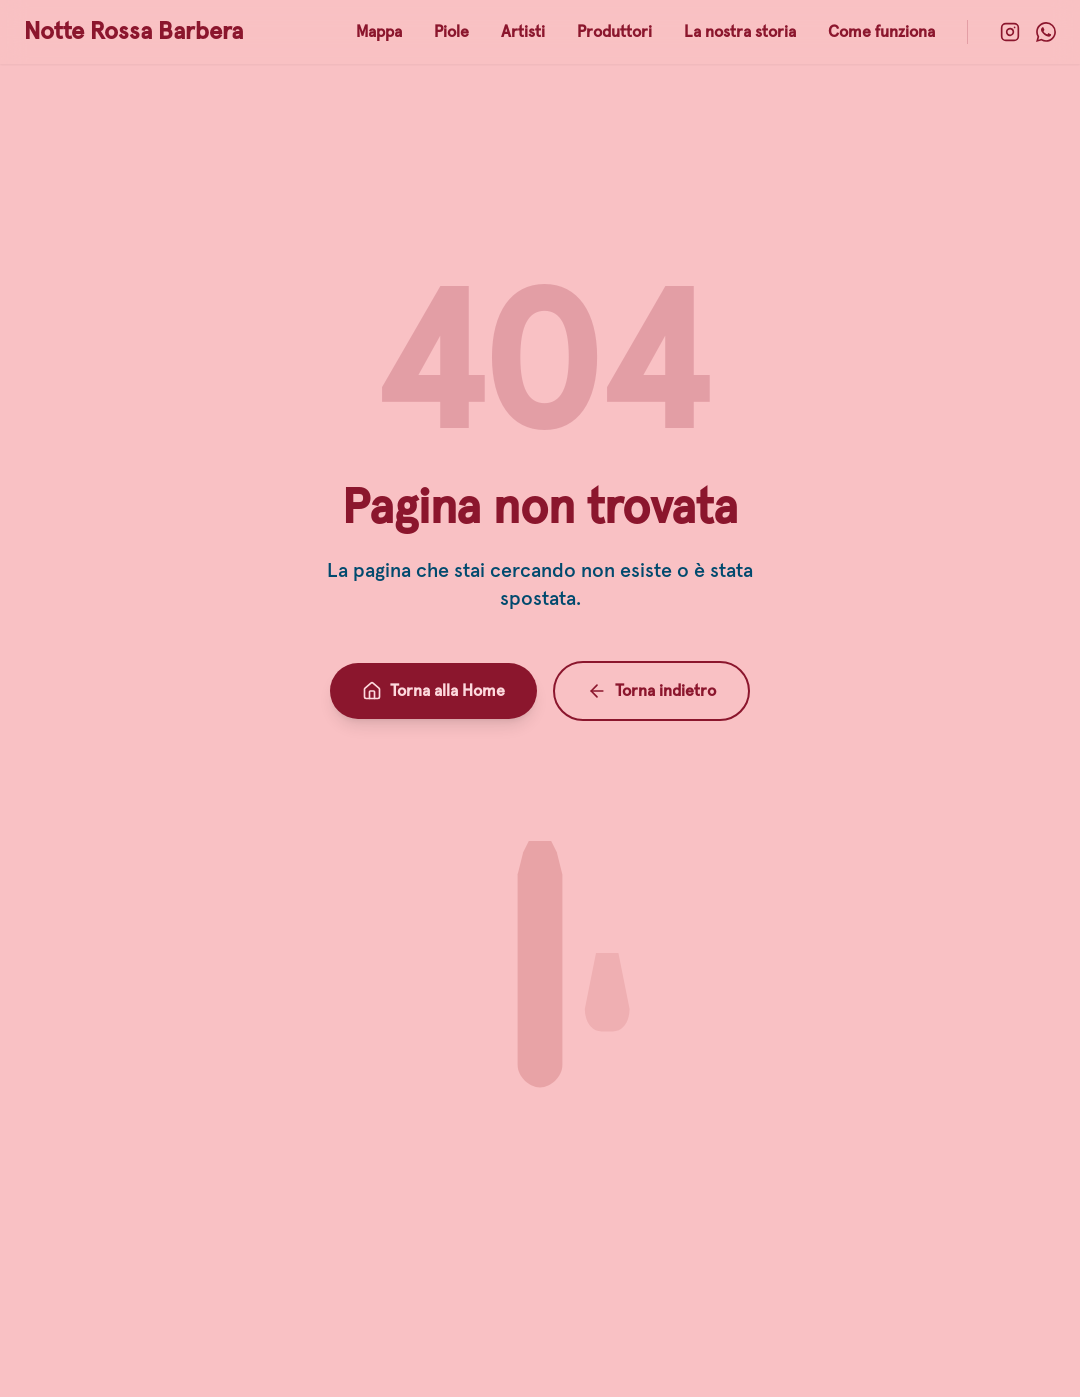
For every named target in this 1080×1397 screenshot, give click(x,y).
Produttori (614, 32)
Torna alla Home (433, 691)
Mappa (379, 32)
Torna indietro (651, 691)
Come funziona (881, 32)
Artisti (523, 32)
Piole (451, 32)
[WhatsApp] (1046, 32)
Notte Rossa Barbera (133, 32)
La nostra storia (740, 32)
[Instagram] (1010, 32)
